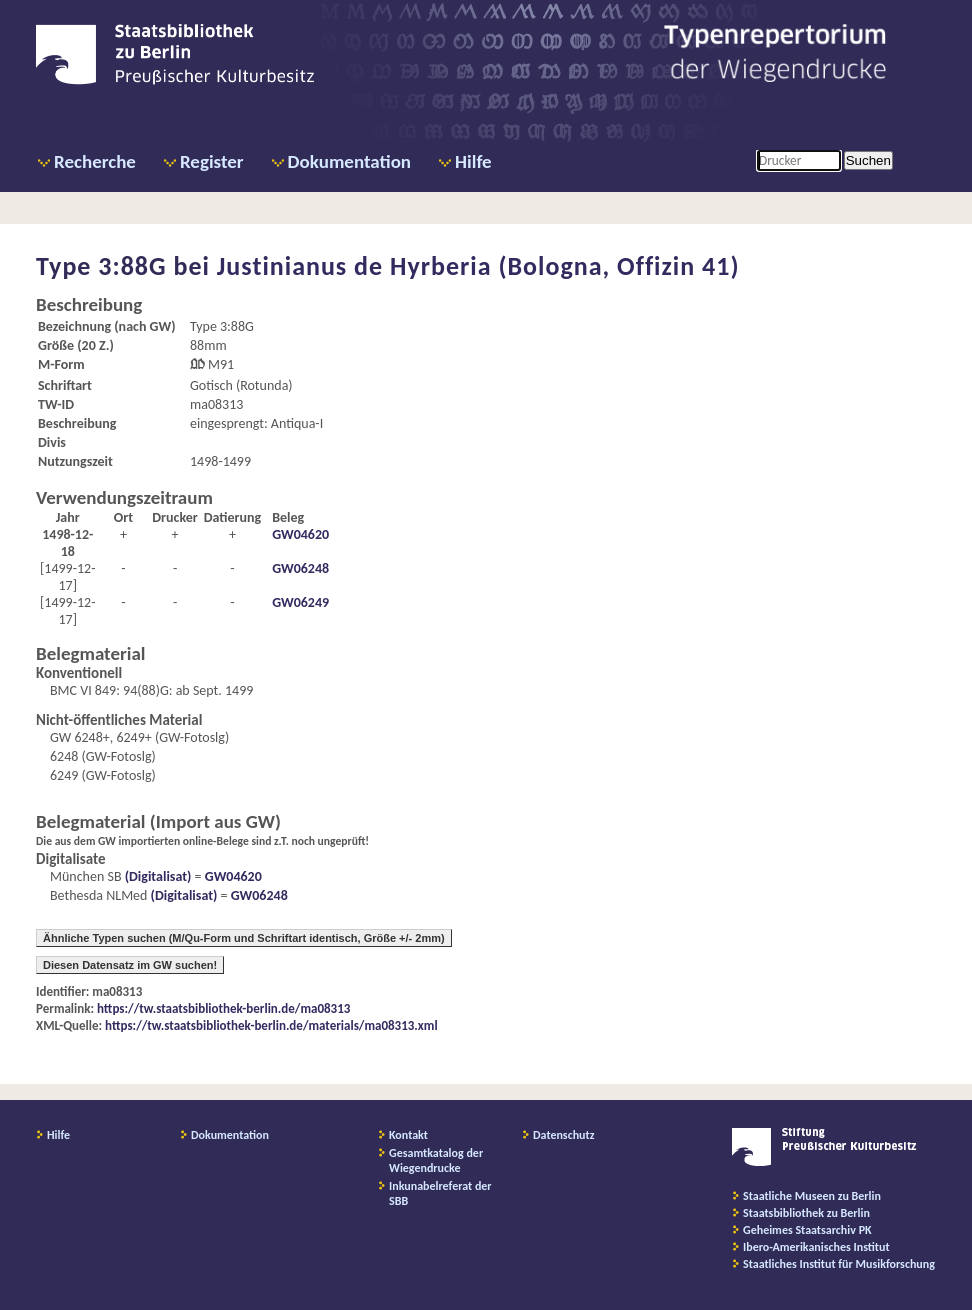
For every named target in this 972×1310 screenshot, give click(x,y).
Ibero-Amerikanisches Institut (816, 1247)
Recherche (95, 161)
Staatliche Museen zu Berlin (812, 1196)
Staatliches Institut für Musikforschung (839, 1264)
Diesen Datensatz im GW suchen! (130, 965)
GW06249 (300, 602)
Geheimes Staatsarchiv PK (807, 1230)
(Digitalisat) (157, 876)
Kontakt (408, 1135)
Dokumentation (349, 161)
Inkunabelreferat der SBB (440, 1193)
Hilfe (473, 161)
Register (212, 161)
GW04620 (300, 534)
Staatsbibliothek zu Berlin (806, 1213)
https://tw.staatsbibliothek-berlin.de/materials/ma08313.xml (271, 1025)
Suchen (868, 160)
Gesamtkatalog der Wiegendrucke (436, 1160)
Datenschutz (564, 1135)
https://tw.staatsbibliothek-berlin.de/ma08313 (223, 1008)
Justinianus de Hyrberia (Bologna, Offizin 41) (478, 266)
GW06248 (300, 568)
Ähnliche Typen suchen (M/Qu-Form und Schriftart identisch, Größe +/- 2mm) (244, 938)
